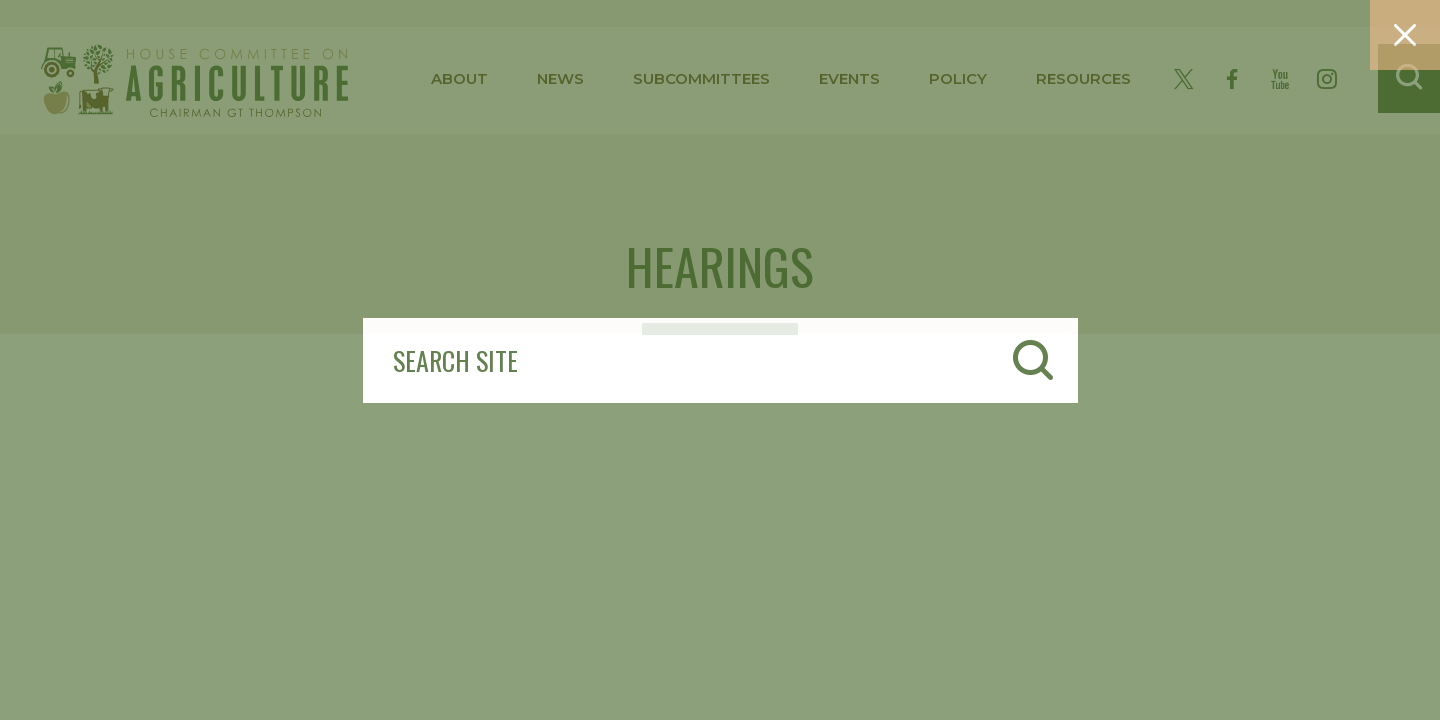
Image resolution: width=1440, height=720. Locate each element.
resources (1083, 78)
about (459, 78)
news (560, 78)
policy (958, 78)
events (849, 78)
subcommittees (701, 78)
